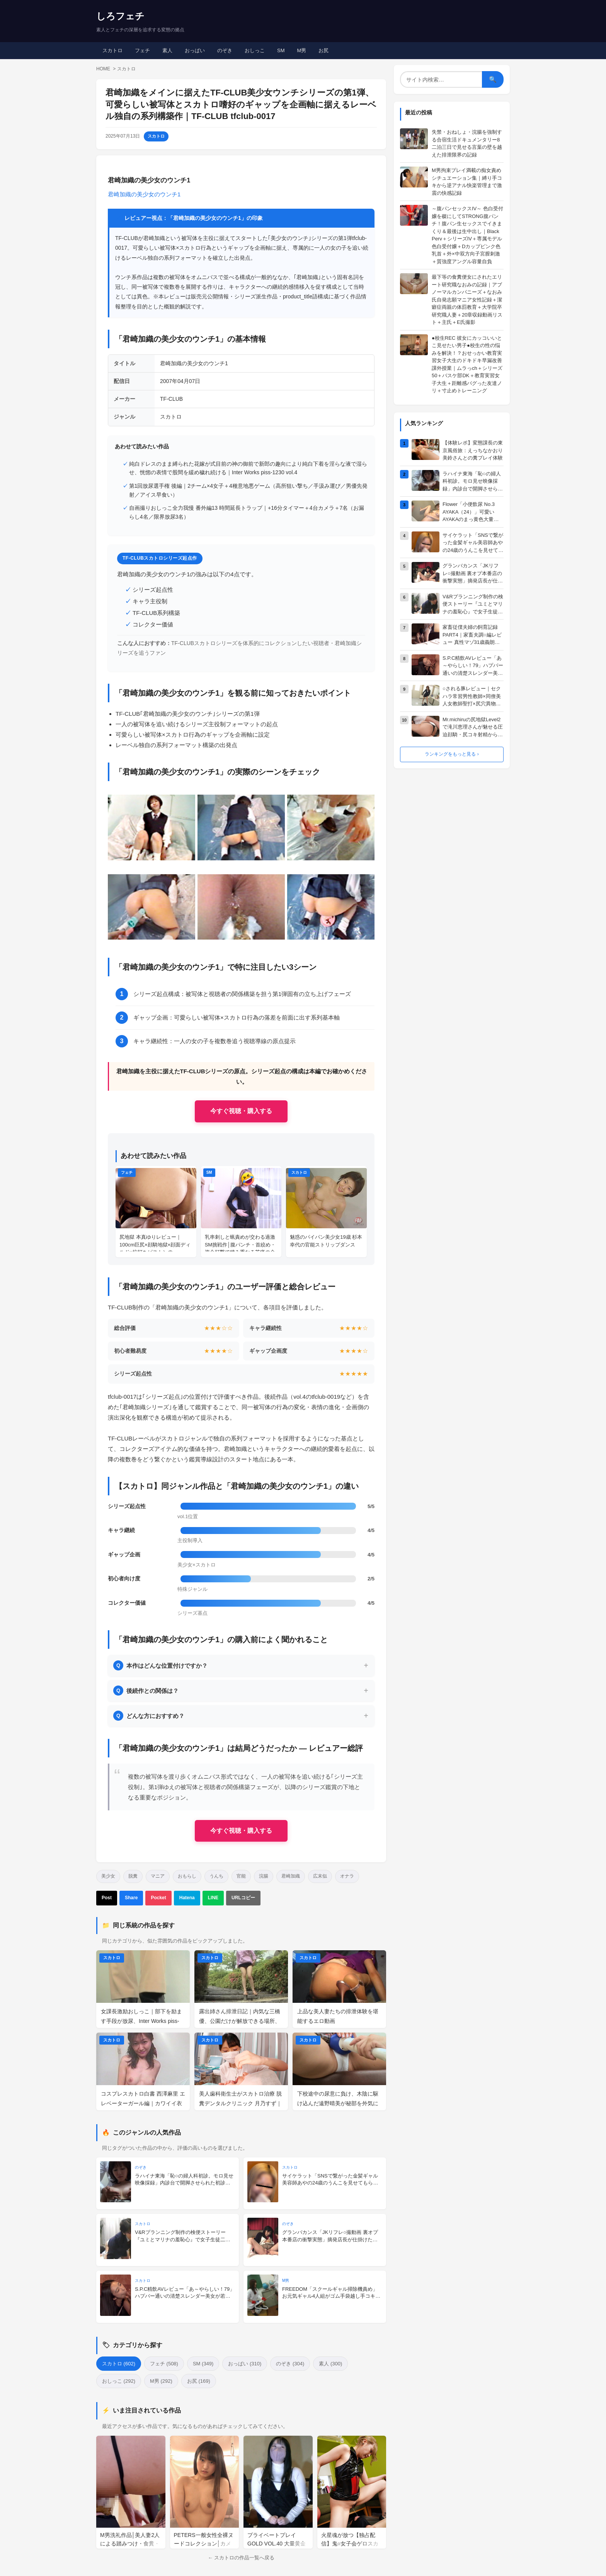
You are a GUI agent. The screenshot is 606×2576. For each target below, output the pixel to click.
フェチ (142, 50)
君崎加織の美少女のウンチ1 (144, 194)
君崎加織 (290, 1876)
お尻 (323, 50)
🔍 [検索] (493, 79)
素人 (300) (330, 2364)
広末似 (320, 1876)
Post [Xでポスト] (107, 1897)
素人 (167, 50)
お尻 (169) (198, 2381)
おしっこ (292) (118, 2381)
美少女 (108, 1876)
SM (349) (203, 2364)
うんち (216, 1876)
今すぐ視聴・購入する (241, 1111)
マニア (158, 1876)
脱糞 (133, 1876)
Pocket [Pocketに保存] (158, 1897)
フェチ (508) (164, 2364)
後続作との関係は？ (146, 1691)
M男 (301, 50)
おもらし (187, 1876)
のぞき (224, 50)
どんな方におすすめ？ (148, 1716)
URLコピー (243, 1897)
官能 (241, 1876)
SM (281, 50)
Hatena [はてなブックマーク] (187, 1897)
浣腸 (263, 1876)
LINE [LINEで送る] (213, 1897)
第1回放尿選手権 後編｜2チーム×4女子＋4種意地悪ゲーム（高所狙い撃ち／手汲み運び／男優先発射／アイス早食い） (248, 490)
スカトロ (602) (118, 2364)
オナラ (347, 1876)
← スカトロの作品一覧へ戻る (241, 2558)
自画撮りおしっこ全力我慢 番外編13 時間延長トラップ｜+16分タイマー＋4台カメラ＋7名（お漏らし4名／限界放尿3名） (246, 512)
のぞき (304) (290, 2364)
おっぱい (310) (244, 2364)
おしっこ (255, 50)
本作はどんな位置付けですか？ (160, 1665)
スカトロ (112, 50)
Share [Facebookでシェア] (131, 1897)
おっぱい (195, 50)
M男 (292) (161, 2381)
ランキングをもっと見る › (451, 754)
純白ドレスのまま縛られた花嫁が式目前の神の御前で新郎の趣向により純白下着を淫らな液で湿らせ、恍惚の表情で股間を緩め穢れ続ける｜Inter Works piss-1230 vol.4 (248, 468)
